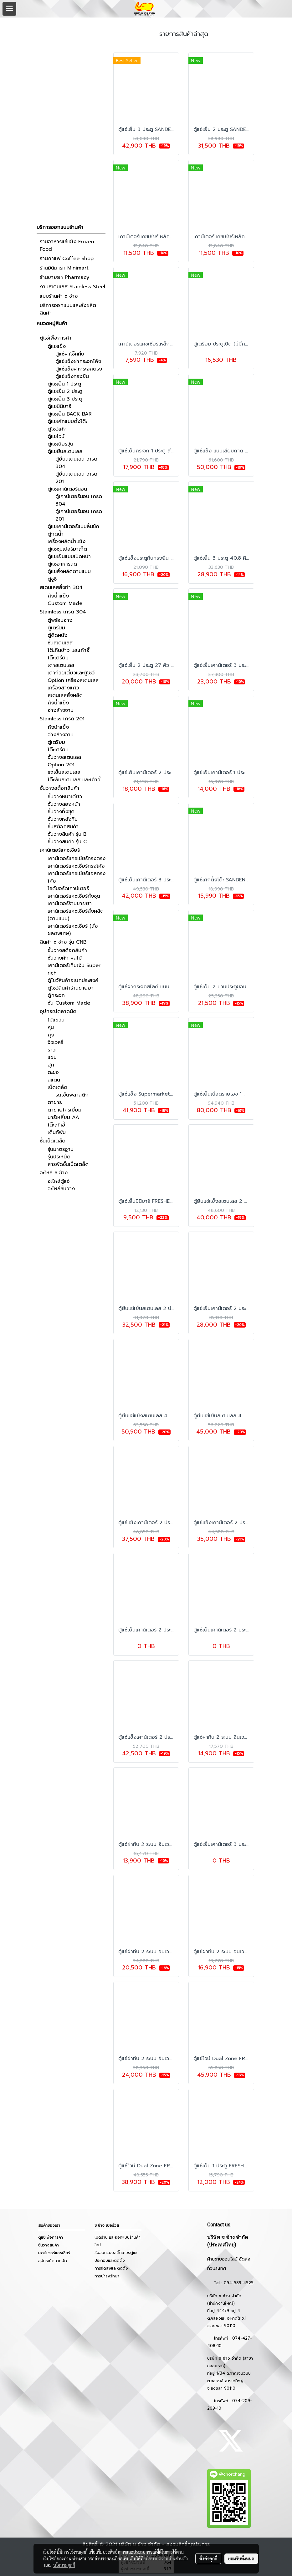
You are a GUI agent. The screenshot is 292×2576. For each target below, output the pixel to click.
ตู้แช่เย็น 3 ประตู (65, 399)
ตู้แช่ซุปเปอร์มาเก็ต (67, 549)
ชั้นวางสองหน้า (64, 804)
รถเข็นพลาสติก (72, 1095)
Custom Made (65, 603)
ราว (51, 1050)
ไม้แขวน (56, 1020)
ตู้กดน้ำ (56, 534)
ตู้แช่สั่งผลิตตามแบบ (69, 571)
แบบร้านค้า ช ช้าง (59, 296)
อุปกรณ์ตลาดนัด (58, 1011)
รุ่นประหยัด (59, 1157)
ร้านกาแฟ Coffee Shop (67, 258)
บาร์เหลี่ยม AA (63, 1117)
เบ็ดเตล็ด (57, 1087)
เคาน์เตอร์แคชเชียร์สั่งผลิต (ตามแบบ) (76, 914)
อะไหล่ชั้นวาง (61, 1188)
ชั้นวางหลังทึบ (63, 819)
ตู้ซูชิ (52, 579)
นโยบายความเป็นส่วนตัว (166, 2558)
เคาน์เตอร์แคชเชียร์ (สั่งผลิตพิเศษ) (73, 929)
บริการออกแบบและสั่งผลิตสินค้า (68, 309)
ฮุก (51, 1065)
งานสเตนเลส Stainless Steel (72, 286)
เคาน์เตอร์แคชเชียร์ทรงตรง (76, 858)
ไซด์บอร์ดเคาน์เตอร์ (68, 888)
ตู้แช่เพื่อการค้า (55, 338)
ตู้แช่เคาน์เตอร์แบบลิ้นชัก (73, 526)
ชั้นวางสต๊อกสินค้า (67, 950)
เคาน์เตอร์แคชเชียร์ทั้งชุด (74, 896)
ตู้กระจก (56, 995)
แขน (52, 1057)
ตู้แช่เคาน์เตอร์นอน (67, 489)
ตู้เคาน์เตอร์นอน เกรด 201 (78, 515)
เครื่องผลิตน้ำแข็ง (66, 541)
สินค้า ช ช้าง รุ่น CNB (63, 942)
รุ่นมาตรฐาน (61, 1149)
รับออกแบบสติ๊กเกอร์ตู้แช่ (116, 2253)
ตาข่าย (55, 1102)
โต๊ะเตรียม (58, 658)
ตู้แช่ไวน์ (56, 436)
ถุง (51, 1035)
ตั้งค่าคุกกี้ (208, 2558)
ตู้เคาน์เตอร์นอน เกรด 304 (78, 500)
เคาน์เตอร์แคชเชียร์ (60, 850)
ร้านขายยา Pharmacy (64, 277)
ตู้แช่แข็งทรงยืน (72, 376)
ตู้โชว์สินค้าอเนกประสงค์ (73, 980)
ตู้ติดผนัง (57, 635)
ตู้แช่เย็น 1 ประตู (64, 384)
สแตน (54, 1080)
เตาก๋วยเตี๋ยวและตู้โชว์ (71, 673)
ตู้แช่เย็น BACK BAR (70, 414)
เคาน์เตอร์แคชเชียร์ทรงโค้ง (76, 866)
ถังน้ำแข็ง (58, 596)
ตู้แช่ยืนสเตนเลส (65, 451)
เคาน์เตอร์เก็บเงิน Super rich (74, 969)
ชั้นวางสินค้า (48, 2245)
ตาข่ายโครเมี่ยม (64, 1110)
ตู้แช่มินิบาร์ (59, 406)
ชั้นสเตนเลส (60, 643)
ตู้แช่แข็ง (57, 346)
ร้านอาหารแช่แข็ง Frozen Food (67, 245)
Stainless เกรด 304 (63, 612)
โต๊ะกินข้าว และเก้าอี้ (69, 650)
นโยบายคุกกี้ (64, 2565)
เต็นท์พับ (57, 1132)
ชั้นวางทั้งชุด (61, 811)
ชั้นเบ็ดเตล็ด (52, 1141)
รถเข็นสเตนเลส (64, 772)
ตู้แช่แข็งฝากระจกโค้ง (78, 361)
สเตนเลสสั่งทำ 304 (61, 587)
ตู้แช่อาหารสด (62, 564)
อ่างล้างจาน (61, 710)
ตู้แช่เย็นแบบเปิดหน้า (69, 556)
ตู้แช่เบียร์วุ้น (60, 444)
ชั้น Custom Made (69, 1003)
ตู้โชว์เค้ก (57, 429)
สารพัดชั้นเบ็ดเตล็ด (68, 1164)
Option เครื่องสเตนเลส (73, 680)
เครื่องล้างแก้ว (63, 688)
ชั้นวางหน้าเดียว (65, 796)
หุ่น (51, 1027)
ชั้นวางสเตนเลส (64, 757)
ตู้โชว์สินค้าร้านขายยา (71, 988)
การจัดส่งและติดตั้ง (111, 2268)
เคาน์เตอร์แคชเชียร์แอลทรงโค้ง (76, 877)
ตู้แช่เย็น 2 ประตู (65, 391)
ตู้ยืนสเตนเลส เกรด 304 (76, 462)
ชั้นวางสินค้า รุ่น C (67, 841)
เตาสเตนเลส (61, 665)
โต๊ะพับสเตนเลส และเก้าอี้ (74, 780)
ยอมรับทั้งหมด (241, 2558)
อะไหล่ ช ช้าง (54, 1173)
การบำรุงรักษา (107, 2276)
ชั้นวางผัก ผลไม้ (65, 958)
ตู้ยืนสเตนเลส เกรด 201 (76, 477)
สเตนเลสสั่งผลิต (65, 695)
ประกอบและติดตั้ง (110, 2260)
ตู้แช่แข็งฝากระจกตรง (78, 369)
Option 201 (61, 765)
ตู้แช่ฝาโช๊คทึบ (69, 354)
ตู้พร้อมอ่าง (60, 620)
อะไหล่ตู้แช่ (58, 1181)
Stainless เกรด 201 (62, 719)
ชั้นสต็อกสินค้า (63, 826)
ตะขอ (53, 1072)
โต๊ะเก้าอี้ (56, 1125)
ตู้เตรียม (56, 628)
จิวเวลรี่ (55, 1042)
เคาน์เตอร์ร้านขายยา (70, 903)
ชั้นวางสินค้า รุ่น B (67, 834)
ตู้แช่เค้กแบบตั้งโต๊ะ (67, 421)
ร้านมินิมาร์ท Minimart (64, 268)
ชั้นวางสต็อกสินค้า (59, 788)
